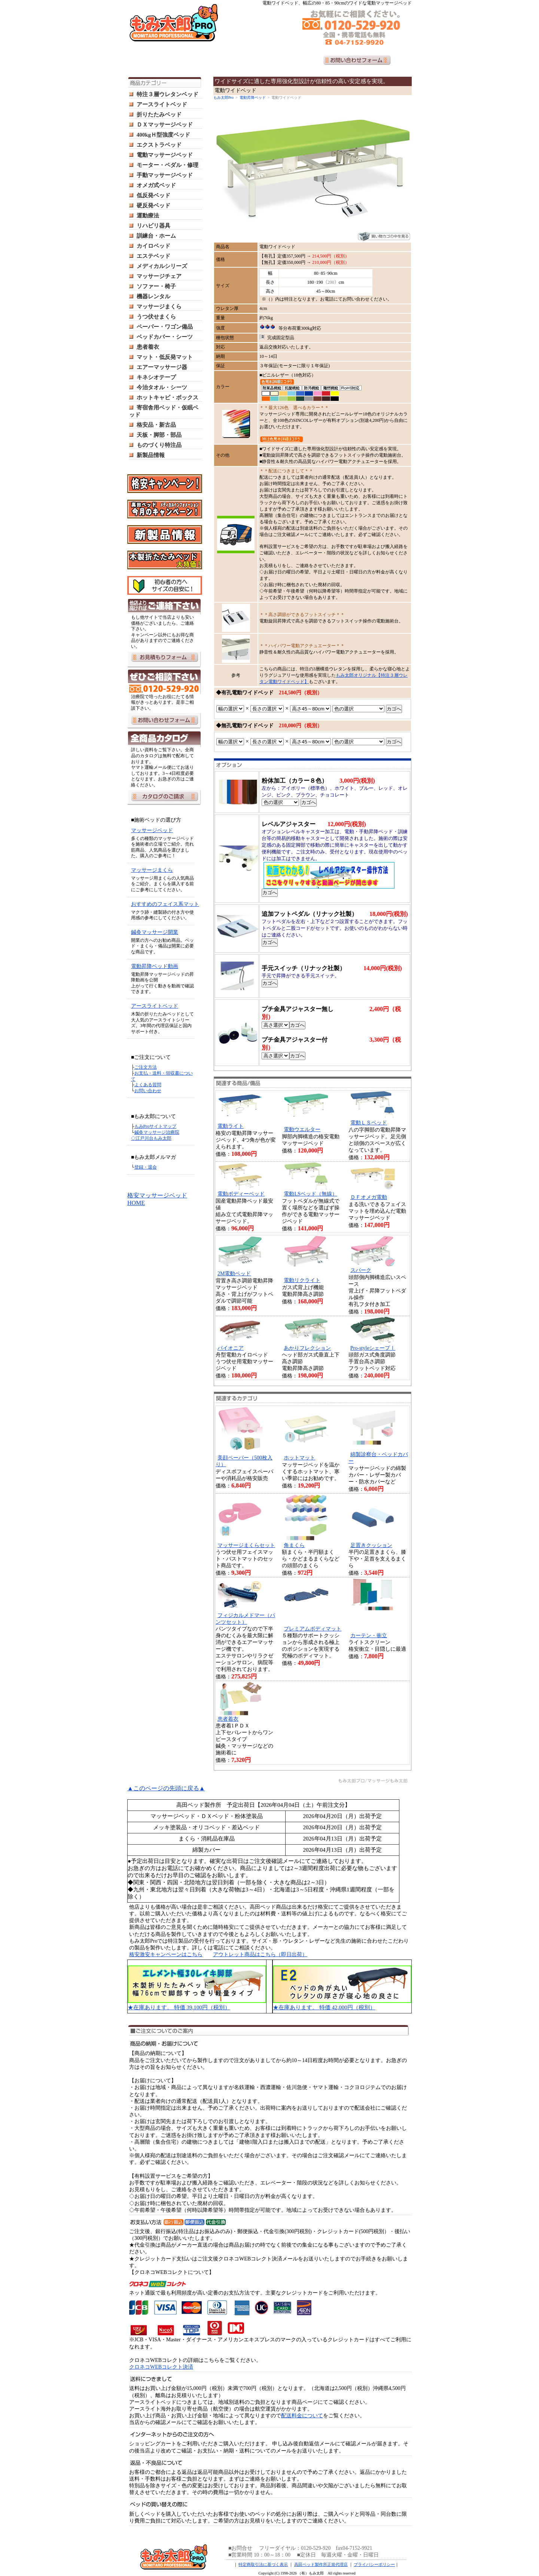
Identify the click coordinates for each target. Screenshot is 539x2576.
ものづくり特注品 (159, 445)
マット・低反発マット (165, 357)
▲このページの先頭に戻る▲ (166, 1788)
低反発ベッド (153, 195)
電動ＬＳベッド (368, 1123)
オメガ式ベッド (156, 185)
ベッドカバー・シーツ (165, 337)
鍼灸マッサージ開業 (154, 932)
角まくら (294, 1545)
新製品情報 (151, 455)
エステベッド (153, 256)
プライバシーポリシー (374, 2564)
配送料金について (302, 2415)
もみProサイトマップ (155, 1126)
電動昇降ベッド (253, 97)
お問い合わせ (147, 1090)
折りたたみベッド (159, 115)
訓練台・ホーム (156, 236)
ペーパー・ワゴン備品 (165, 327)
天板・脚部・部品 (159, 435)
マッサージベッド (152, 830)
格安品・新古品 (156, 425)
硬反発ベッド (153, 205)
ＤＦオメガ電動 (368, 1197)
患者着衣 (148, 347)
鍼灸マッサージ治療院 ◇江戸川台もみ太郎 (155, 1135)
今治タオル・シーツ (162, 387)
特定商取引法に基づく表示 (263, 2564)
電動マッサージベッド (165, 155)
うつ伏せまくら (156, 317)
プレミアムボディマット (312, 1629)
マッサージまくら (159, 307)
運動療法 (148, 216)
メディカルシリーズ (162, 266)
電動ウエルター (302, 1129)
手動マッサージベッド (165, 175)
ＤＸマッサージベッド (165, 125)
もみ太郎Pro (223, 97)
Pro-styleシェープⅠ (373, 1348)
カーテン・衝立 (368, 1635)
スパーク (360, 1270)
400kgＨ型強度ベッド (163, 135)
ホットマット (299, 1458)
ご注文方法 (145, 1067)
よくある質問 (147, 1084)
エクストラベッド (159, 145)
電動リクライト (302, 1280)
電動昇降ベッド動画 (154, 966)
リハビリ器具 (153, 226)
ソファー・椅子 (156, 286)
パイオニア (230, 1348)
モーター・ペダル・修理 (167, 165)
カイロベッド (153, 246)
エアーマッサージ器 (162, 367)
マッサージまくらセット (246, 1545)
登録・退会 (145, 1167)
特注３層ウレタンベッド (167, 94)
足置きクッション (371, 1545)
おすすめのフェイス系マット (165, 904)
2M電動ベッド (234, 1273)
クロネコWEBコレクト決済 (161, 2367)
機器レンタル (153, 296)
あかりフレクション (307, 1348)
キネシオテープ (156, 377)
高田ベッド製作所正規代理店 (321, 2564)
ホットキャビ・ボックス (167, 398)
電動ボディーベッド (241, 1194)
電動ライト (230, 1126)
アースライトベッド (162, 104)
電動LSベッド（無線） (310, 1194)
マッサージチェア (159, 276)
